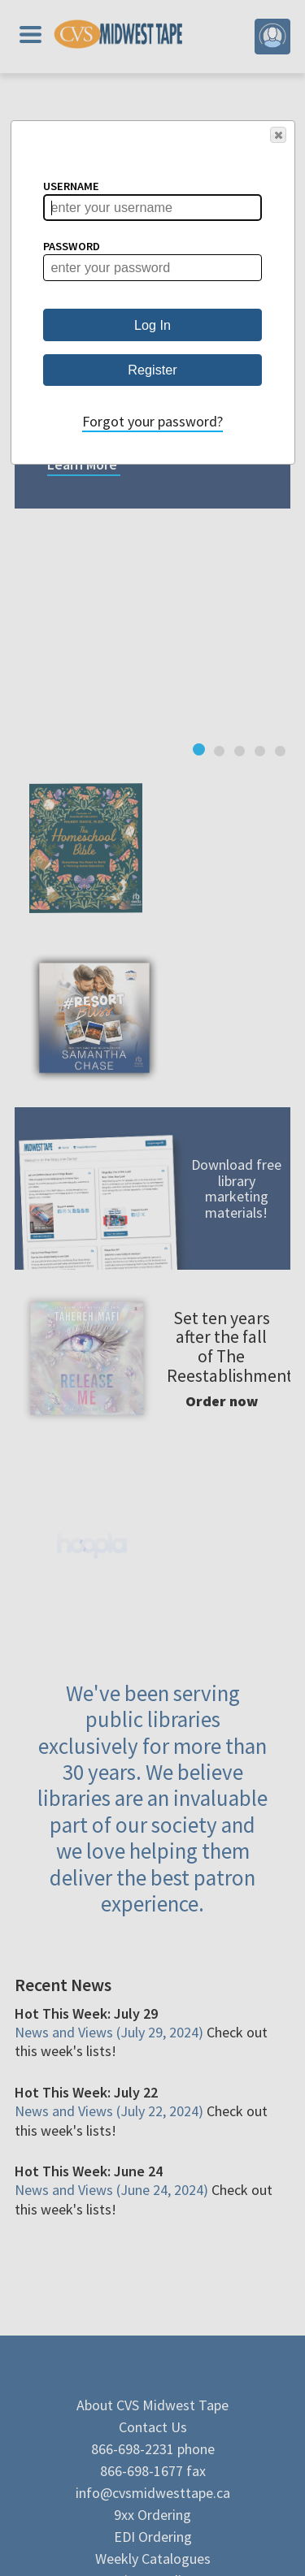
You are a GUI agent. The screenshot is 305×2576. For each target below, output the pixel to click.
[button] (278, 135)
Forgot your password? (152, 421)
